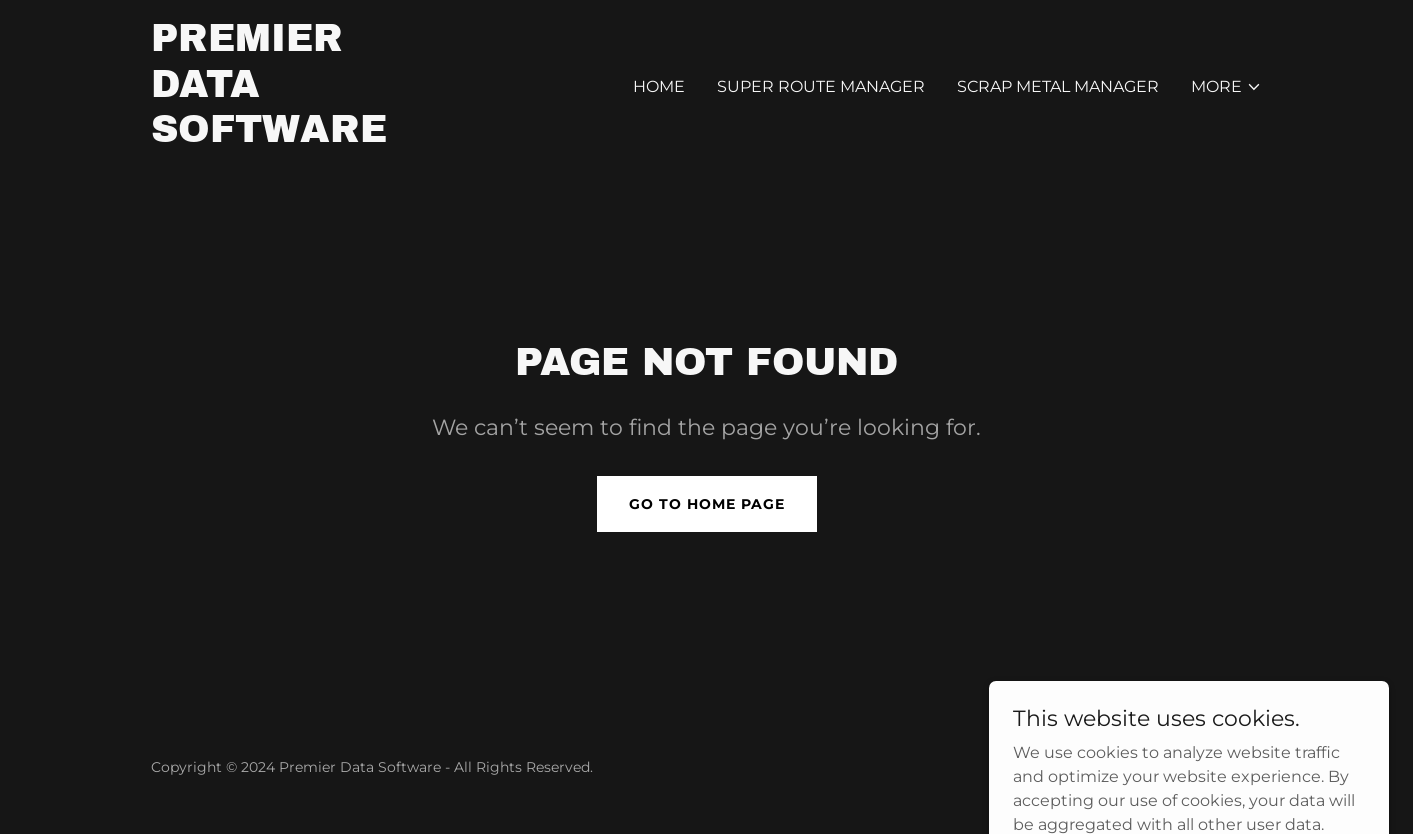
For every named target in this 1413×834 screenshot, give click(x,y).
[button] (1226, 87)
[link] (269, 136)
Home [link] (659, 86)
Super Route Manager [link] (821, 86)
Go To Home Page (707, 504)
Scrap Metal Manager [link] (1058, 86)
